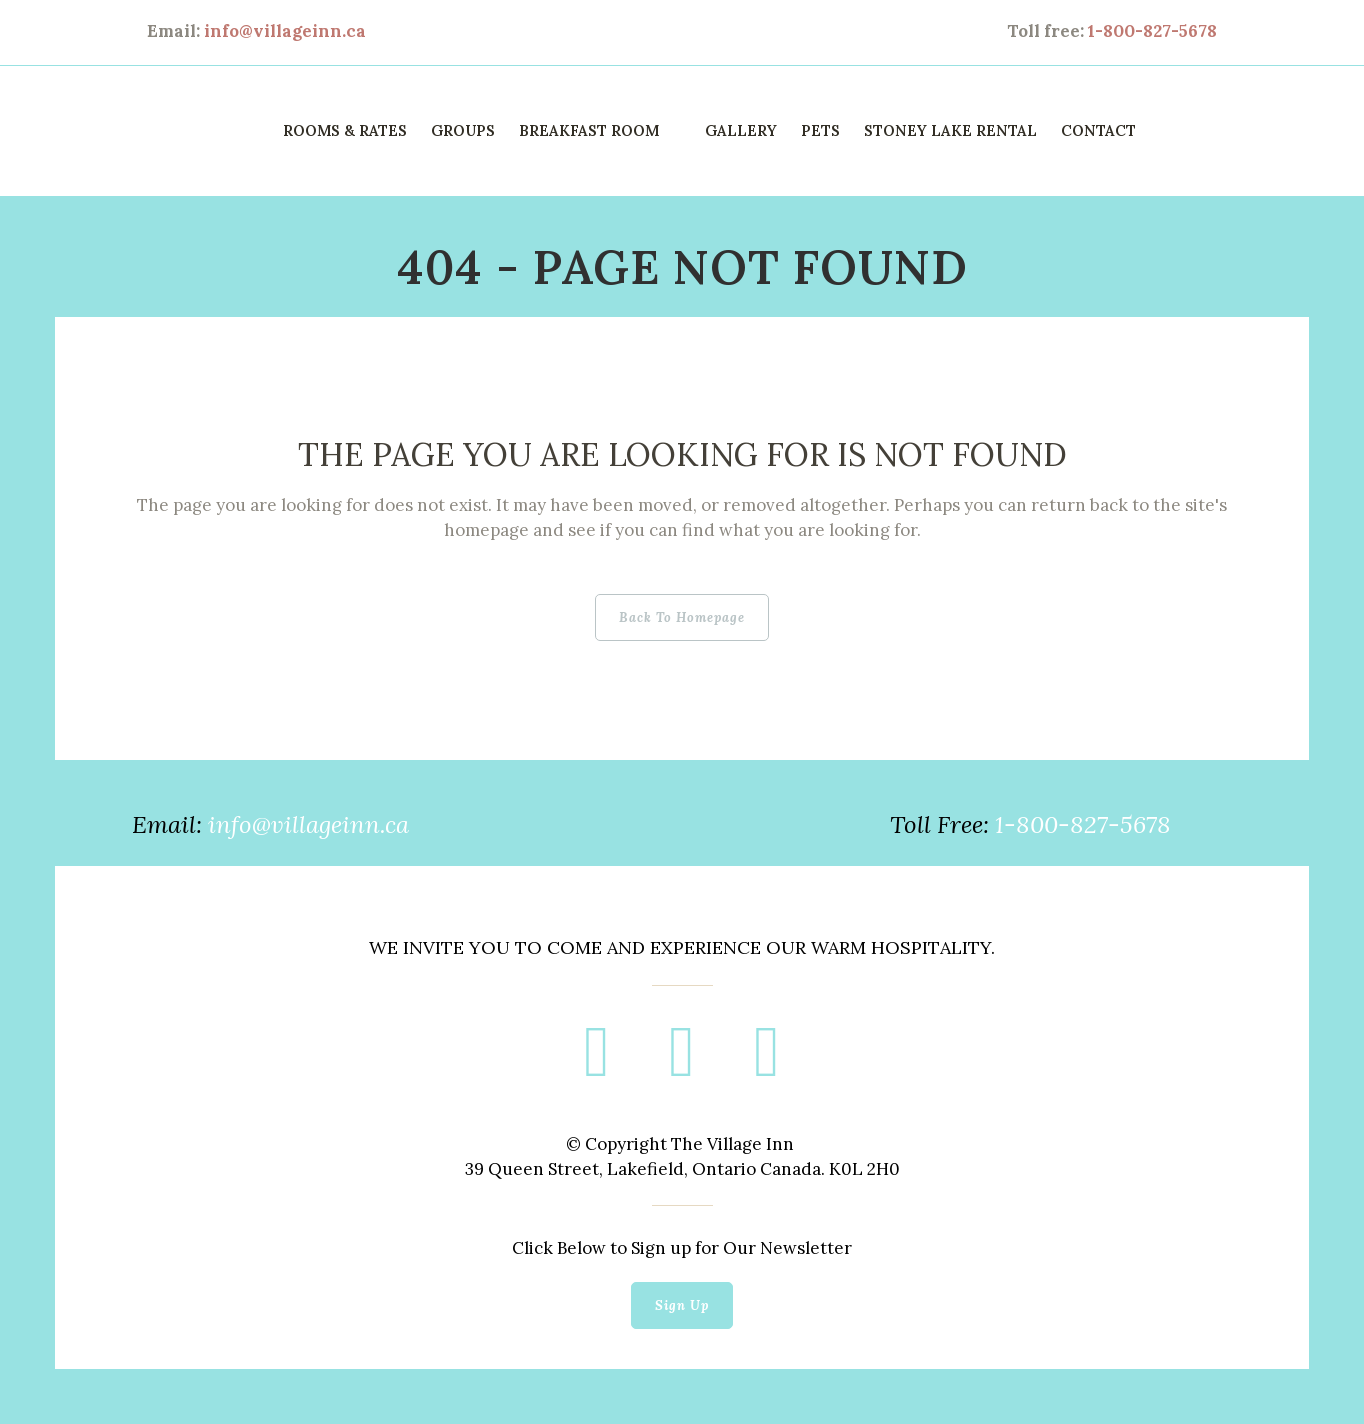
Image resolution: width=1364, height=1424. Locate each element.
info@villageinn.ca (285, 31)
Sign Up (682, 1284)
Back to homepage (682, 596)
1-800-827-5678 (1152, 31)
